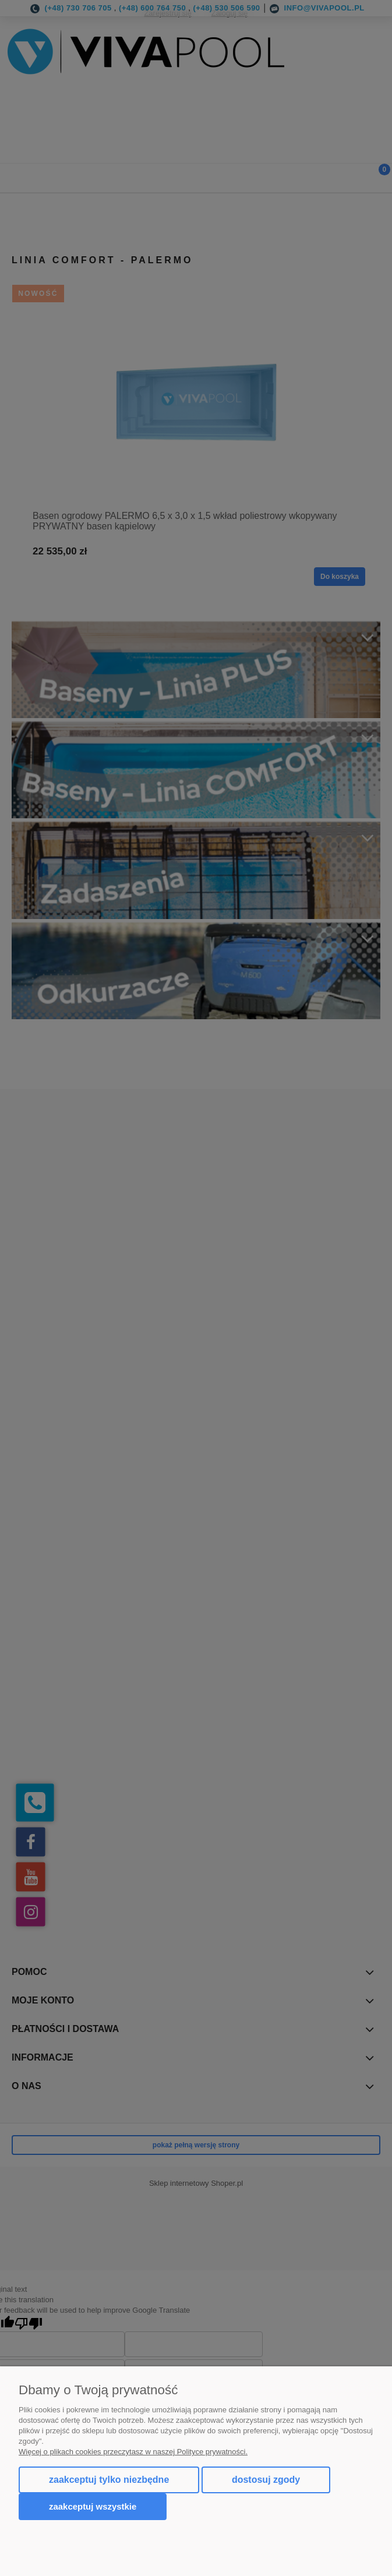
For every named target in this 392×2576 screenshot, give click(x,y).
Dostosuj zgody (266, 2480)
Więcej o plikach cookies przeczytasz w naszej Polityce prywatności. (133, 2451)
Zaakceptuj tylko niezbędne (109, 2480)
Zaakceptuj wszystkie (92, 2506)
